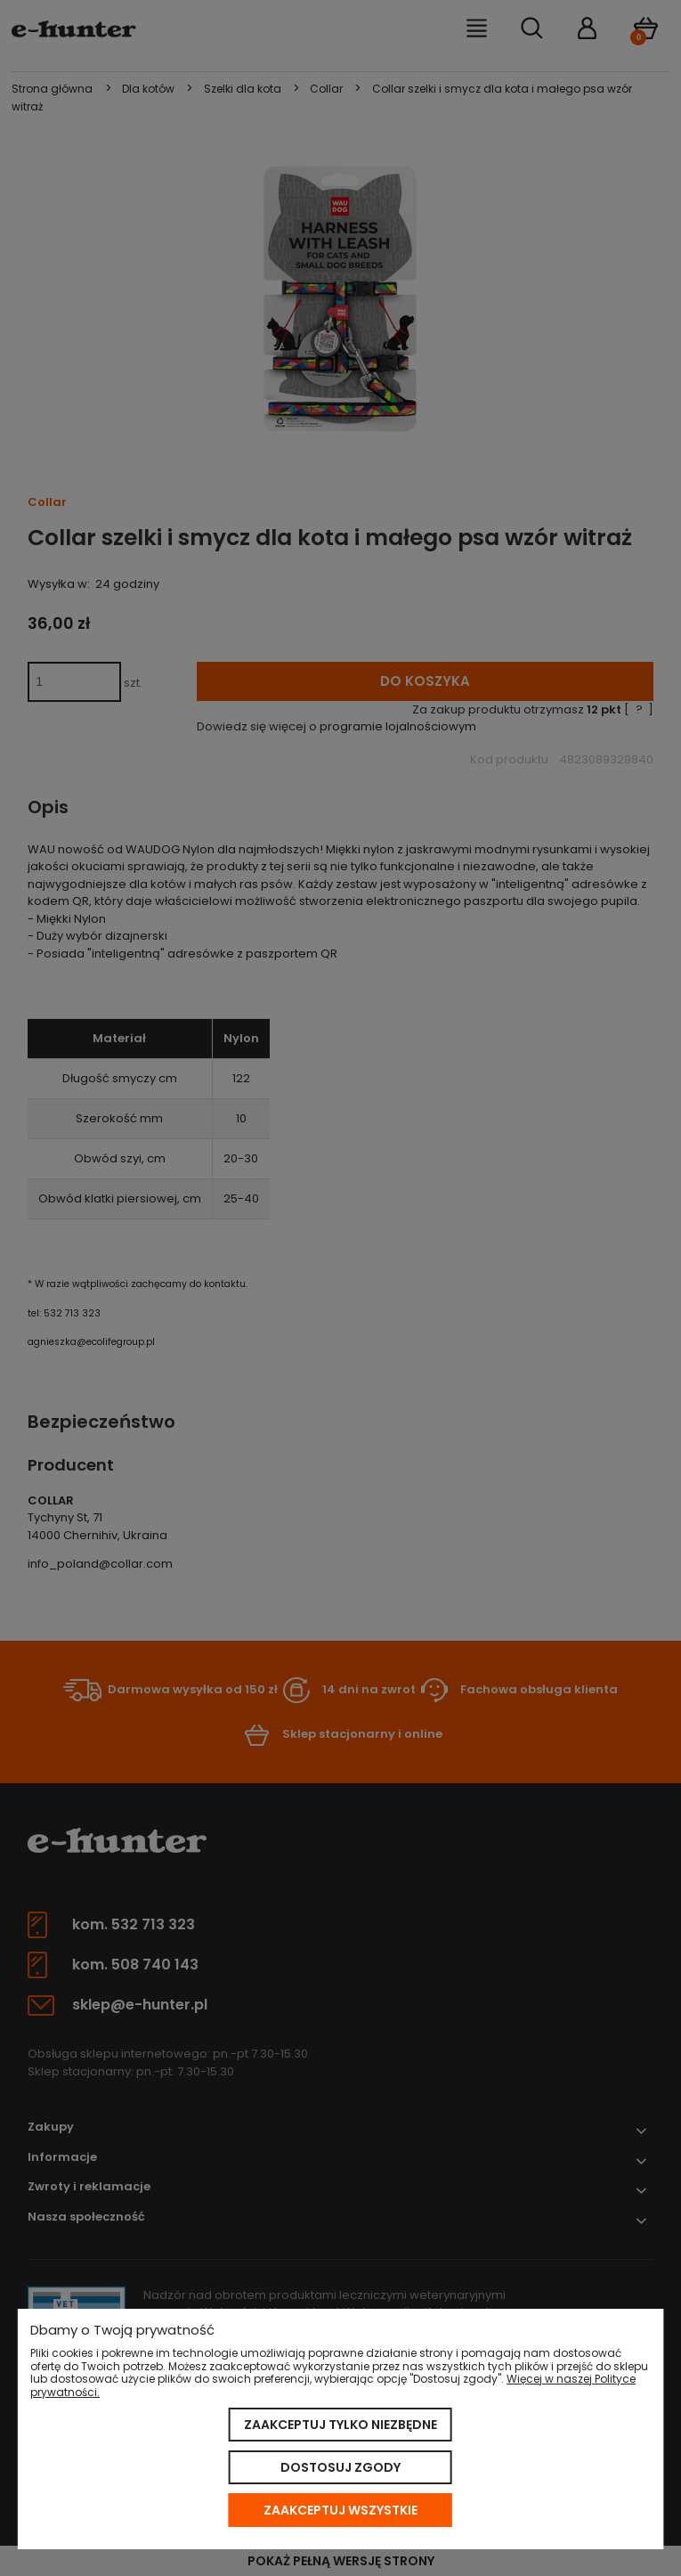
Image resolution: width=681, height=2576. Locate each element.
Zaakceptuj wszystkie (340, 2510)
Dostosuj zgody (340, 2467)
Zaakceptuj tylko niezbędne (340, 2424)
